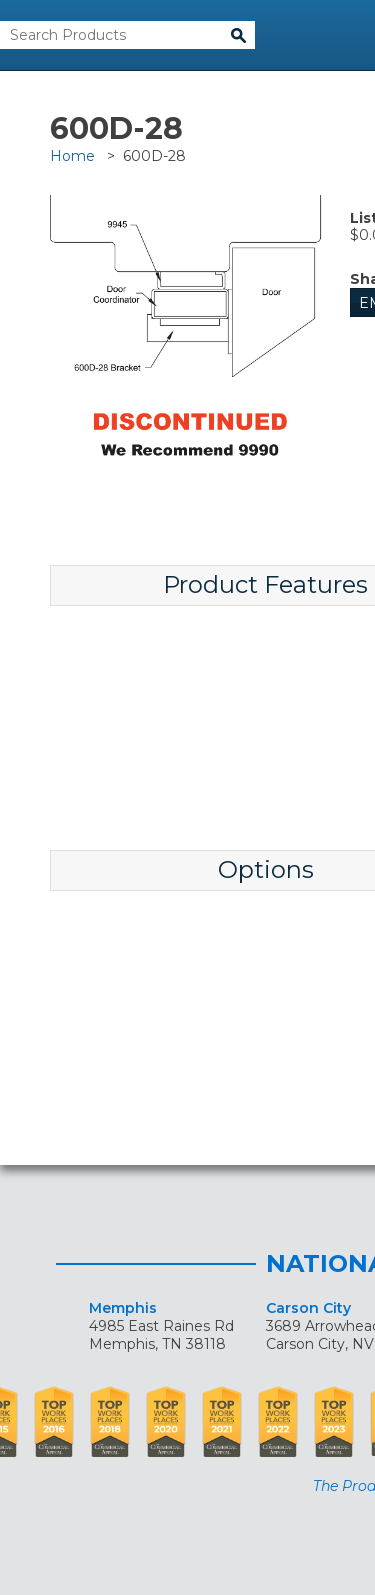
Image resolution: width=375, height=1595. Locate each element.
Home (72, 156)
